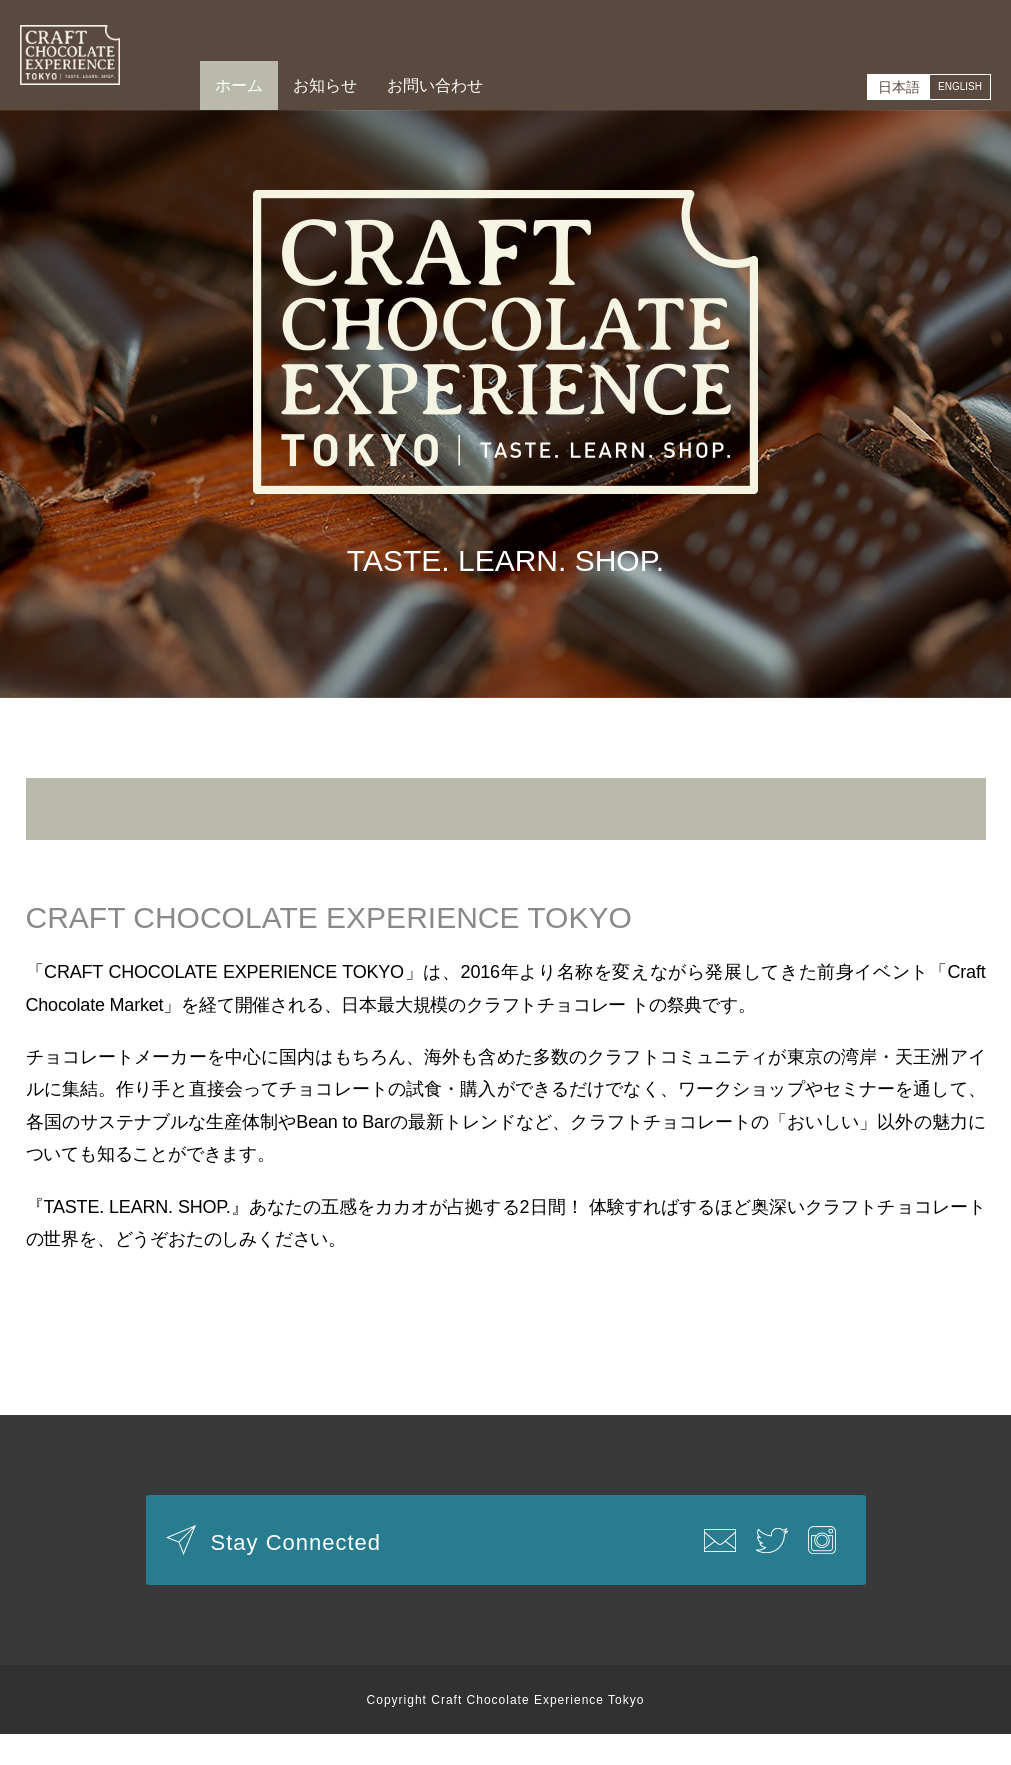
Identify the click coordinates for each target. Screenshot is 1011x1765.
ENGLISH (949, 87)
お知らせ (325, 85)
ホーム (239, 85)
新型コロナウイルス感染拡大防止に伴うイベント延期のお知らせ (505, 824)
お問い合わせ (435, 85)
